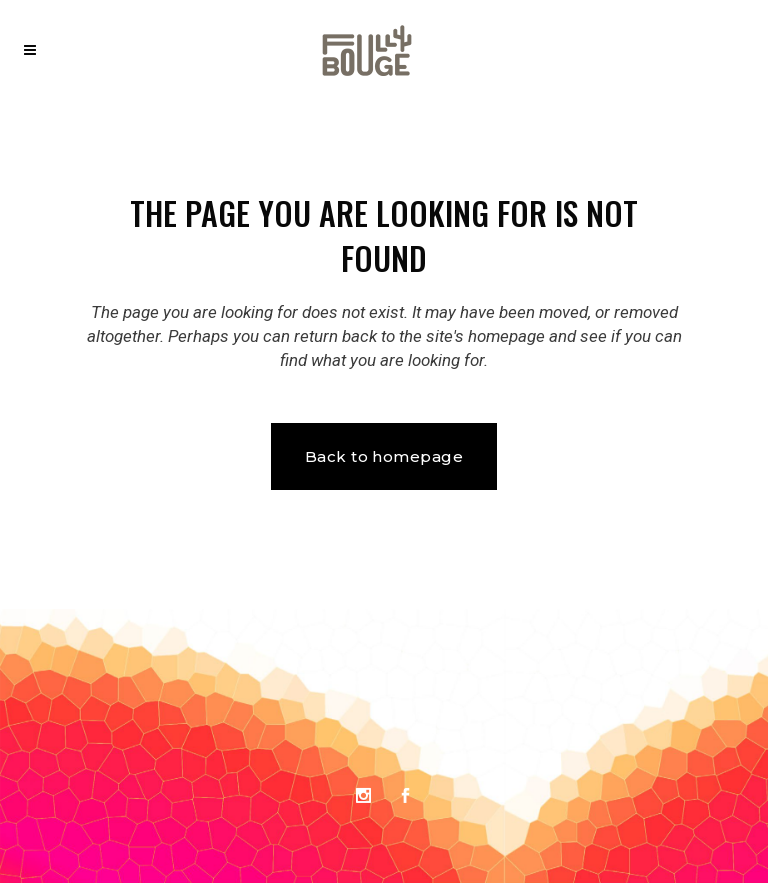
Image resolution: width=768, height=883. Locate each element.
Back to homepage (384, 456)
